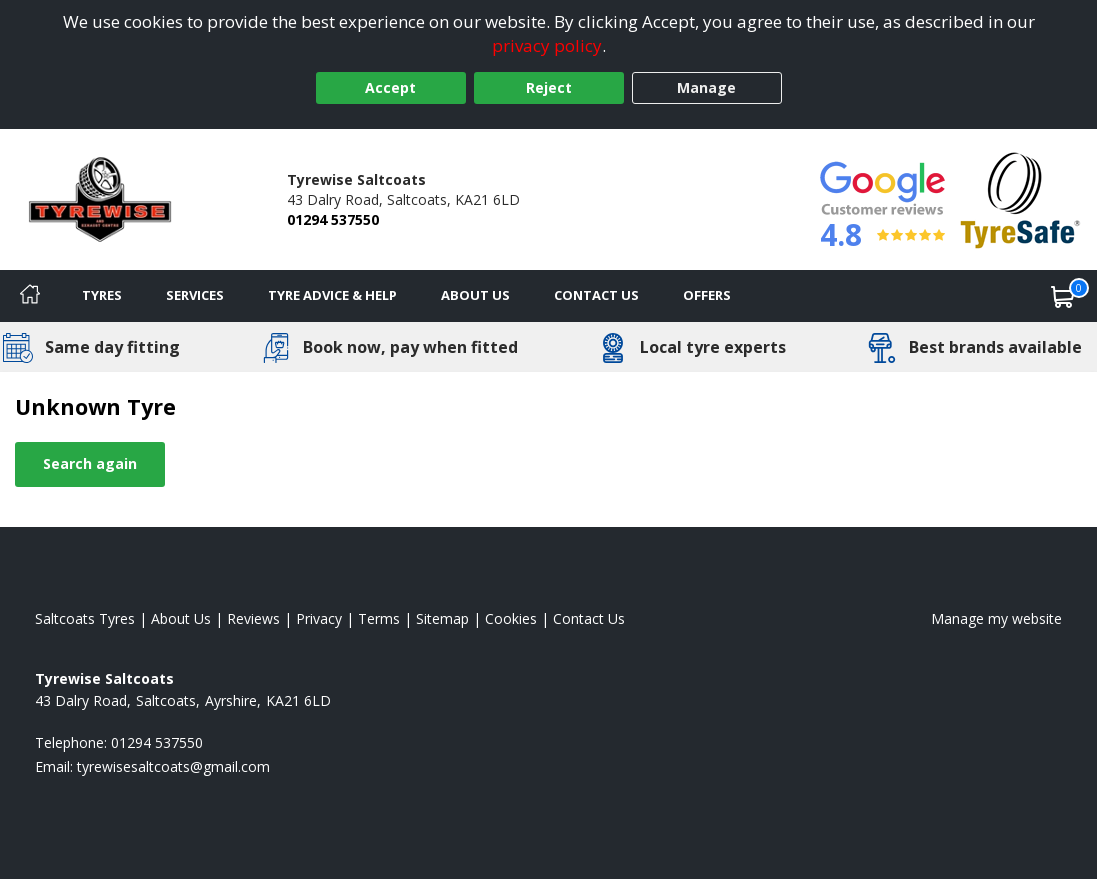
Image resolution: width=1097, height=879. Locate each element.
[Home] (30, 296)
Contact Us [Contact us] (596, 295)
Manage (706, 87)
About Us (475, 295)
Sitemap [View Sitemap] (442, 618)
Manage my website (996, 618)
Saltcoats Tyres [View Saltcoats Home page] (85, 618)
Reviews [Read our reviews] (253, 618)
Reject (549, 87)
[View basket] (1063, 296)
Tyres (102, 295)
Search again (90, 463)
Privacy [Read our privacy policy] (319, 618)
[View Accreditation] (1020, 197)
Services (195, 295)
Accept (390, 87)
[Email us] (173, 766)
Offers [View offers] (707, 295)
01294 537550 (333, 219)
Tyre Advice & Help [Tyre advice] (332, 295)
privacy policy (547, 45)
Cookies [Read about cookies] (511, 618)
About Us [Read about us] (181, 618)
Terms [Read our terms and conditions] (379, 618)
